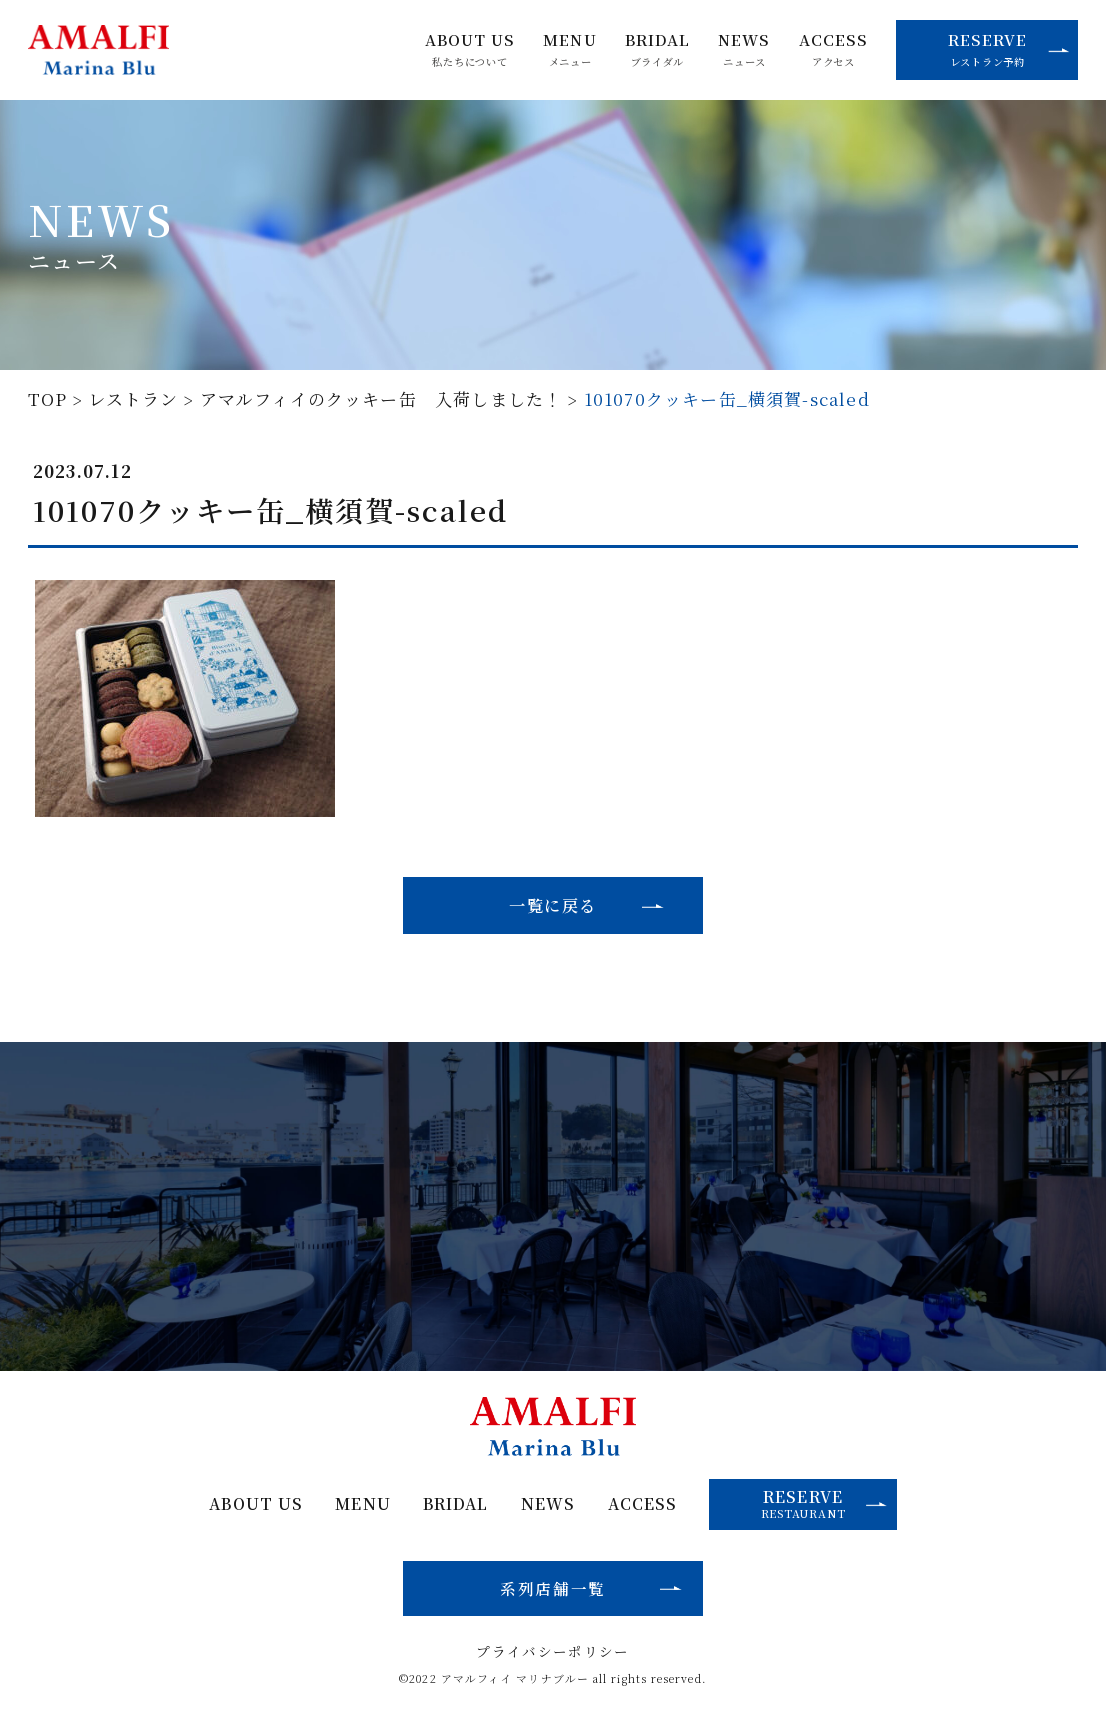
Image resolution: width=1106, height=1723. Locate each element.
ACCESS (833, 49)
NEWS (744, 49)
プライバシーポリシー (553, 1652)
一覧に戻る (553, 905)
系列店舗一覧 (552, 1588)
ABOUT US (470, 49)
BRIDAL (657, 49)
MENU (569, 49)
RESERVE (1009, 49)
